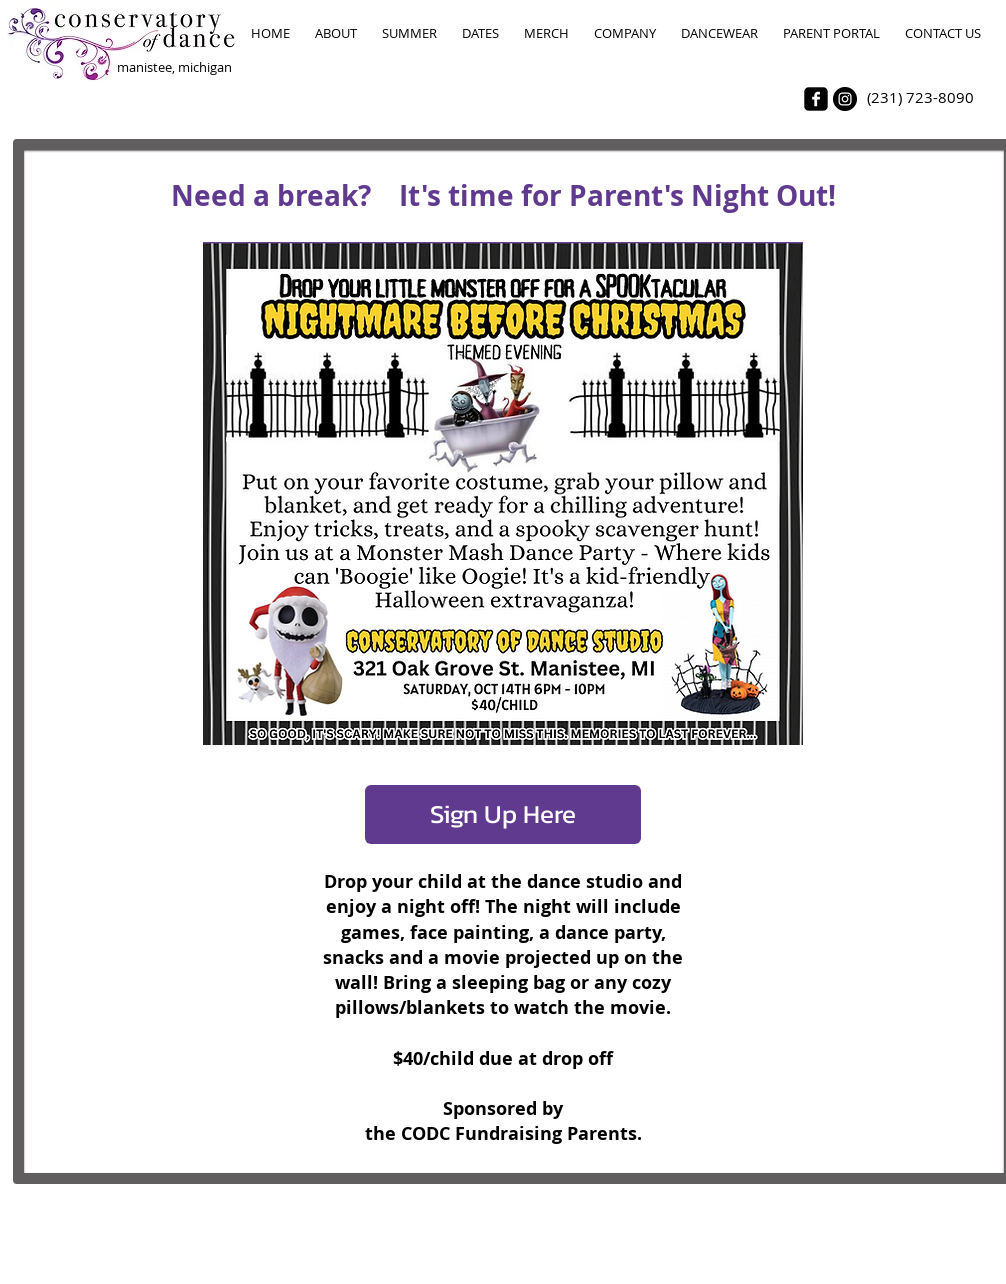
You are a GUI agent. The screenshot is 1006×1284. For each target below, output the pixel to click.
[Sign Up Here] (503, 814)
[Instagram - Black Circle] (845, 99)
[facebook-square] (816, 99)
